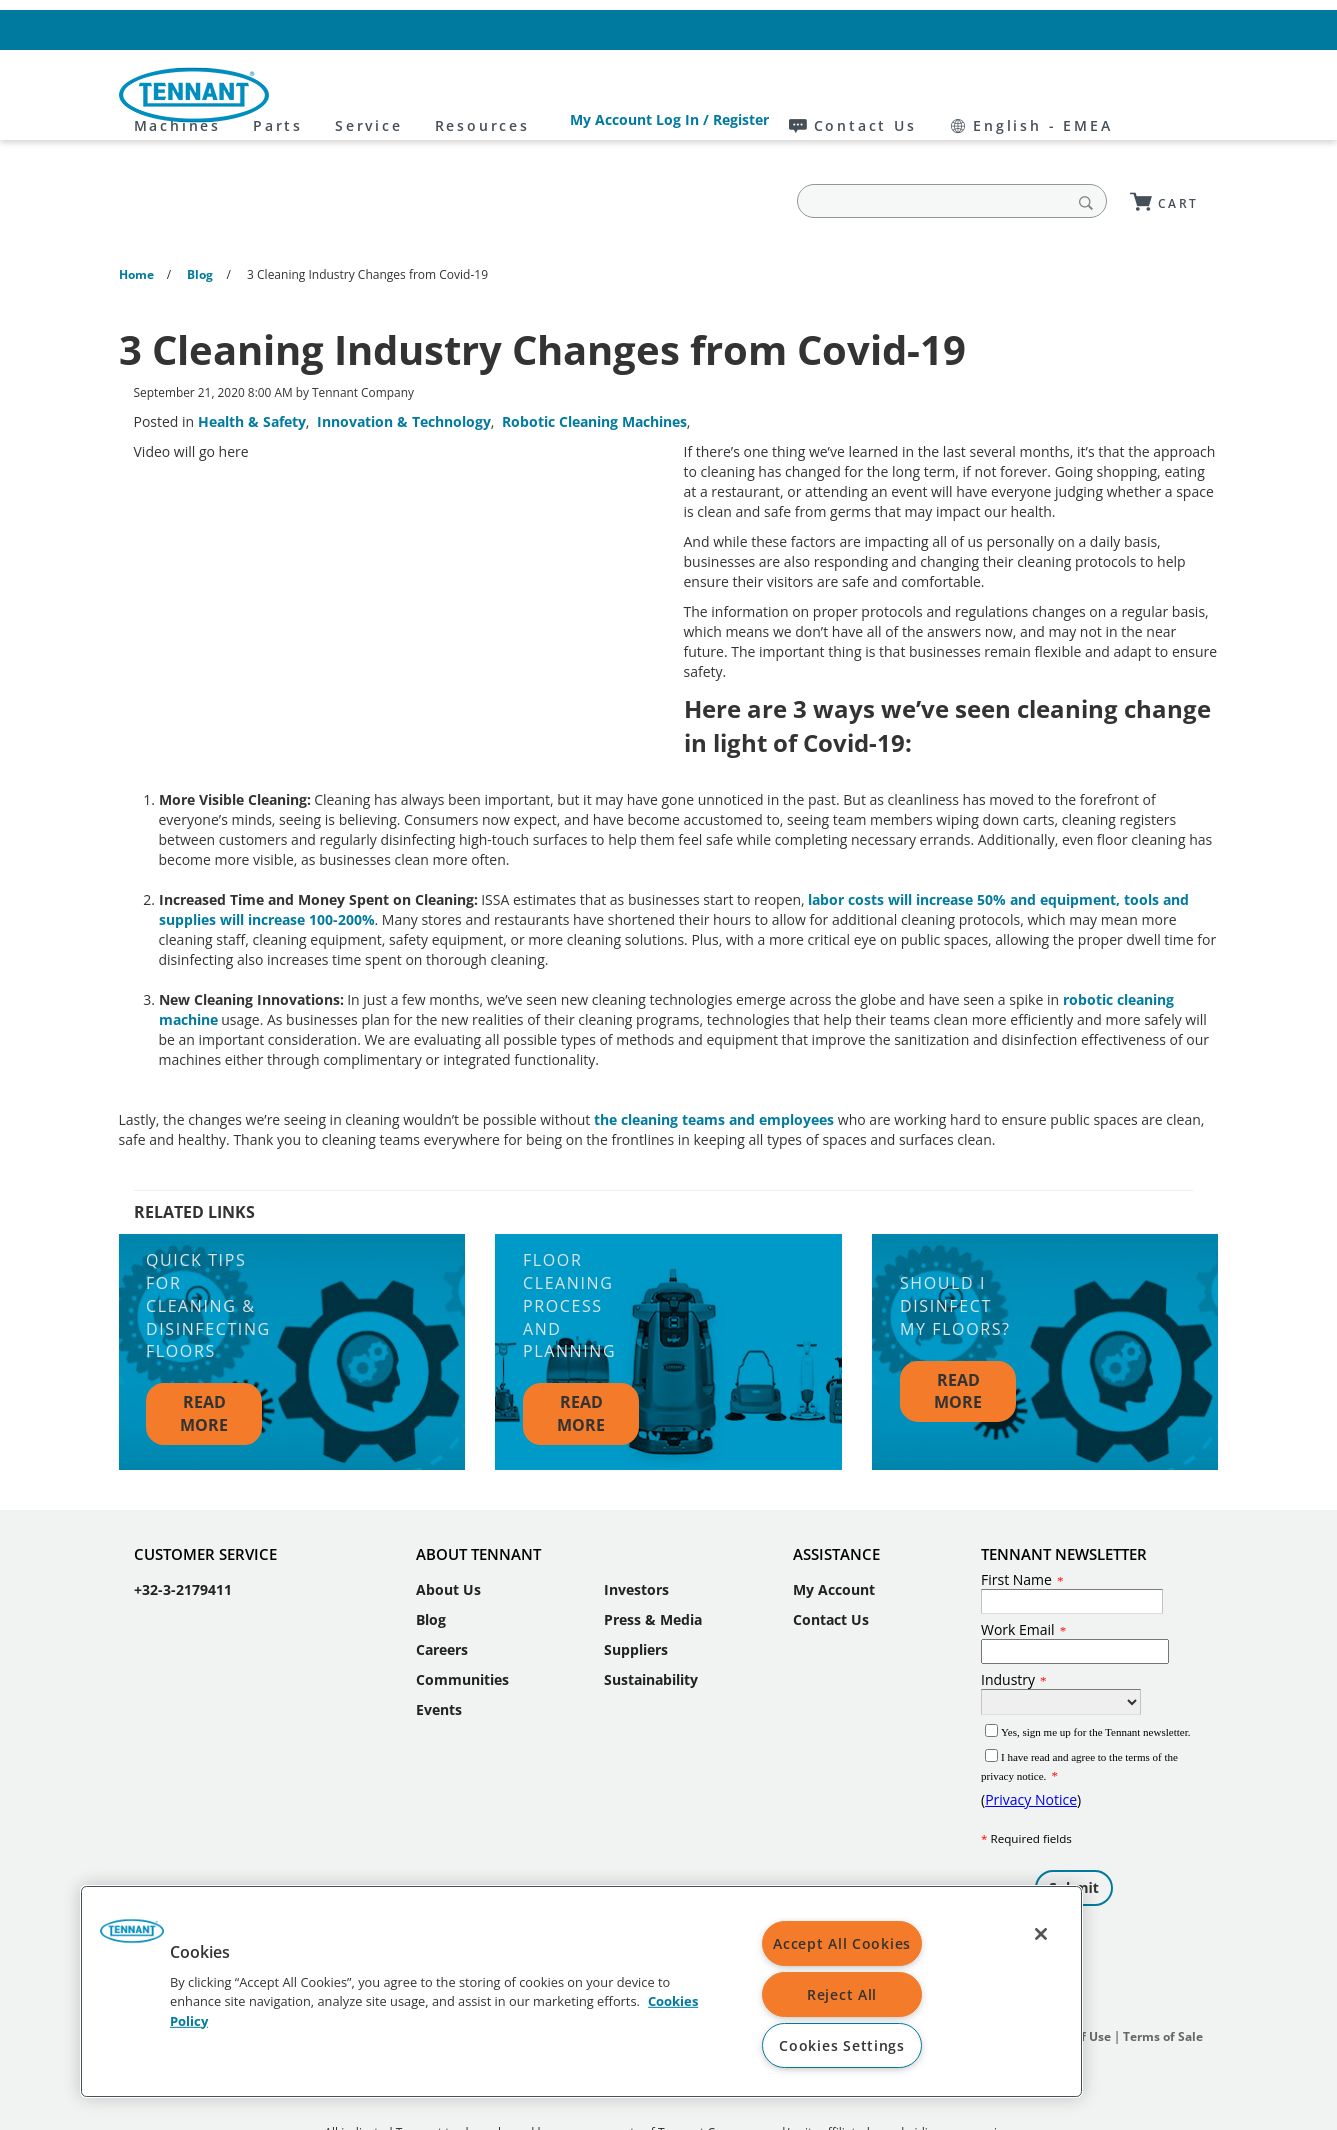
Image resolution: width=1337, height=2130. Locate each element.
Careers (442, 1588)
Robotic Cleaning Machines (594, 360)
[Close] (1041, 1934)
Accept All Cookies (842, 1943)
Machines (360, 95)
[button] (132, 1938)
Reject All (842, 1994)
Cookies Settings (842, 2045)
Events (439, 1648)
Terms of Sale (1163, 1975)
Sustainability (651, 1618)
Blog (431, 1558)
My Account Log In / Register (858, 29)
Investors (636, 1528)
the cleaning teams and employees (716, 1058)
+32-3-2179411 (183, 1528)
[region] (581, 1991)
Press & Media (653, 1558)
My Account (834, 1528)
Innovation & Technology (404, 360)
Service (552, 95)
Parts (461, 95)
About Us (448, 1528)
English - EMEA (1149, 29)
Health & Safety (252, 360)
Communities (462, 1618)
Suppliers (636, 1588)
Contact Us (1018, 29)
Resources (665, 95)
